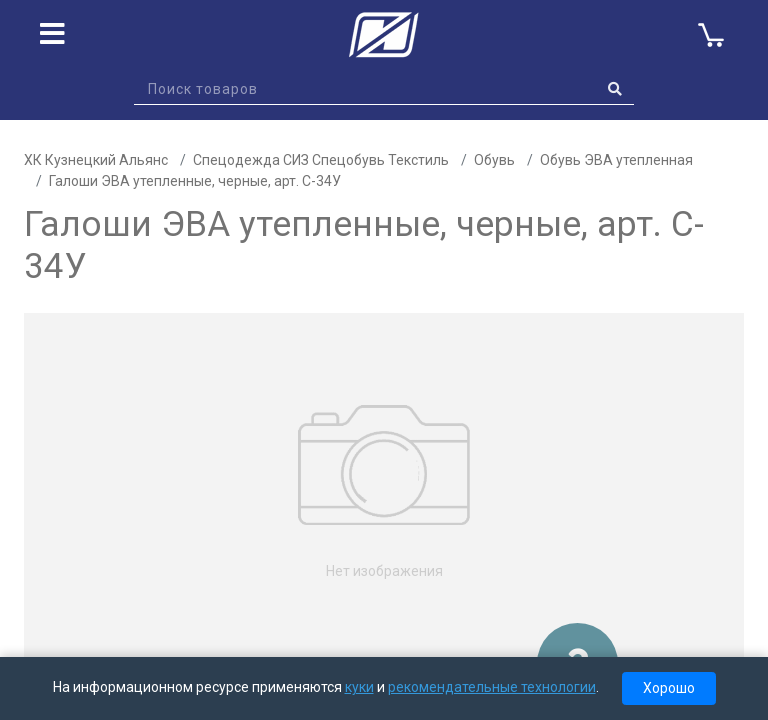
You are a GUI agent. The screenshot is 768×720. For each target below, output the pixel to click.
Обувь (494, 160)
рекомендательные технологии (492, 687)
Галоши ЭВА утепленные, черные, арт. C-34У (195, 181)
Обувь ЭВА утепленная (616, 160)
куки (359, 687)
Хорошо (669, 688)
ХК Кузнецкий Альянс (96, 160)
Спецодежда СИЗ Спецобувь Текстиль (321, 160)
